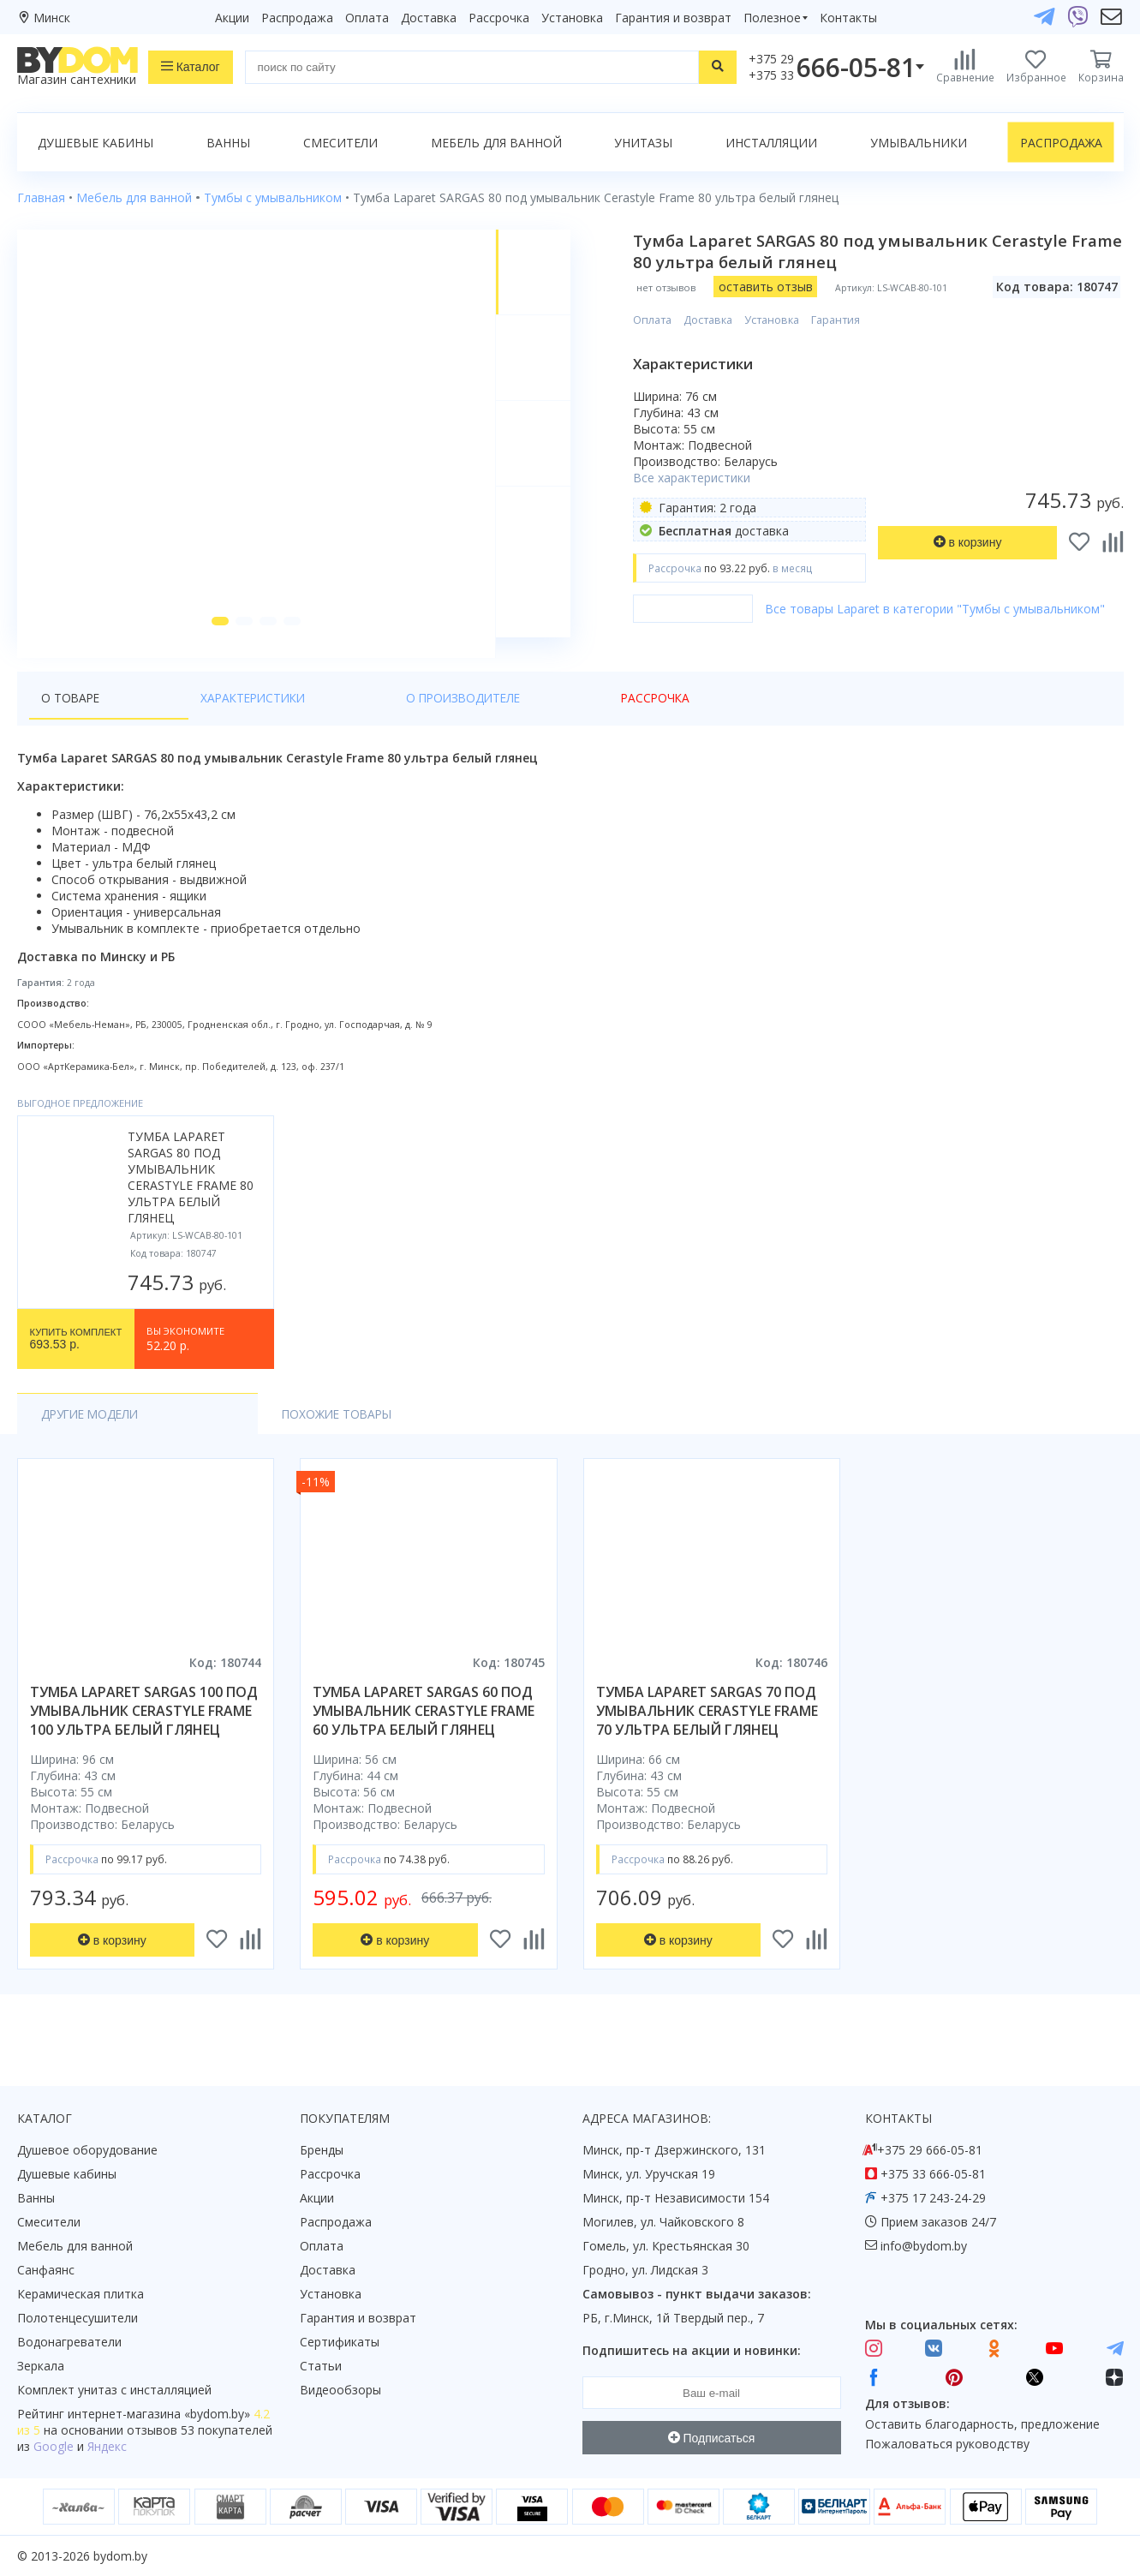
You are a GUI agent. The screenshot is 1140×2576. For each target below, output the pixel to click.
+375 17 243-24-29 (933, 2198)
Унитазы (643, 142)
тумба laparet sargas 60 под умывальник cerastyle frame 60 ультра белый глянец (423, 1731)
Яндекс (107, 2447)
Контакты (848, 17)
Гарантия (845, 320)
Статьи (321, 2366)
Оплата (367, 17)
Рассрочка (499, 17)
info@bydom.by (923, 2246)
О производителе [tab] (321, 718)
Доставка (429, 17)
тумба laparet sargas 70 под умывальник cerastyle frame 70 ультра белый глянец (707, 1731)
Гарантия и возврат (673, 17)
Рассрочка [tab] (440, 718)
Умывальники (918, 142)
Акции (232, 17)
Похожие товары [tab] (250, 1434)
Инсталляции (771, 142)
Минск (51, 17)
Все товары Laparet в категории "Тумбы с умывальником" (944, 609)
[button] (215, 641)
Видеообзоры (340, 2390)
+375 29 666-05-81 (929, 2151)
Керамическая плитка (80, 2294)
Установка (572, 17)
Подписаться (711, 2438)
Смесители (340, 142)
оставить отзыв (774, 286)
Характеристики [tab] (181, 718)
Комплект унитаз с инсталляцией (114, 2390)
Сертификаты (339, 2342)
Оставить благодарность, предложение (982, 2424)
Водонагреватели (69, 2342)
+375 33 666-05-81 (933, 2175)
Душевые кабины (95, 142)
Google (53, 2447)
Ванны (228, 142)
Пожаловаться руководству (947, 2444)
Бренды (321, 2151)
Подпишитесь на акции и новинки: (691, 2351)
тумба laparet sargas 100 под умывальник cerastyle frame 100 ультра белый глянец (144, 1731)
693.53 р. (76, 1360)
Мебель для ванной (496, 142)
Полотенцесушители (77, 2318)
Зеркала (40, 2366)
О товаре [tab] (71, 718)
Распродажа (297, 17)
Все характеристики (701, 477)
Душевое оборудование (87, 2151)
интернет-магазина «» (159, 2414)
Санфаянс (46, 2270)
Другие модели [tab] (93, 1434)
